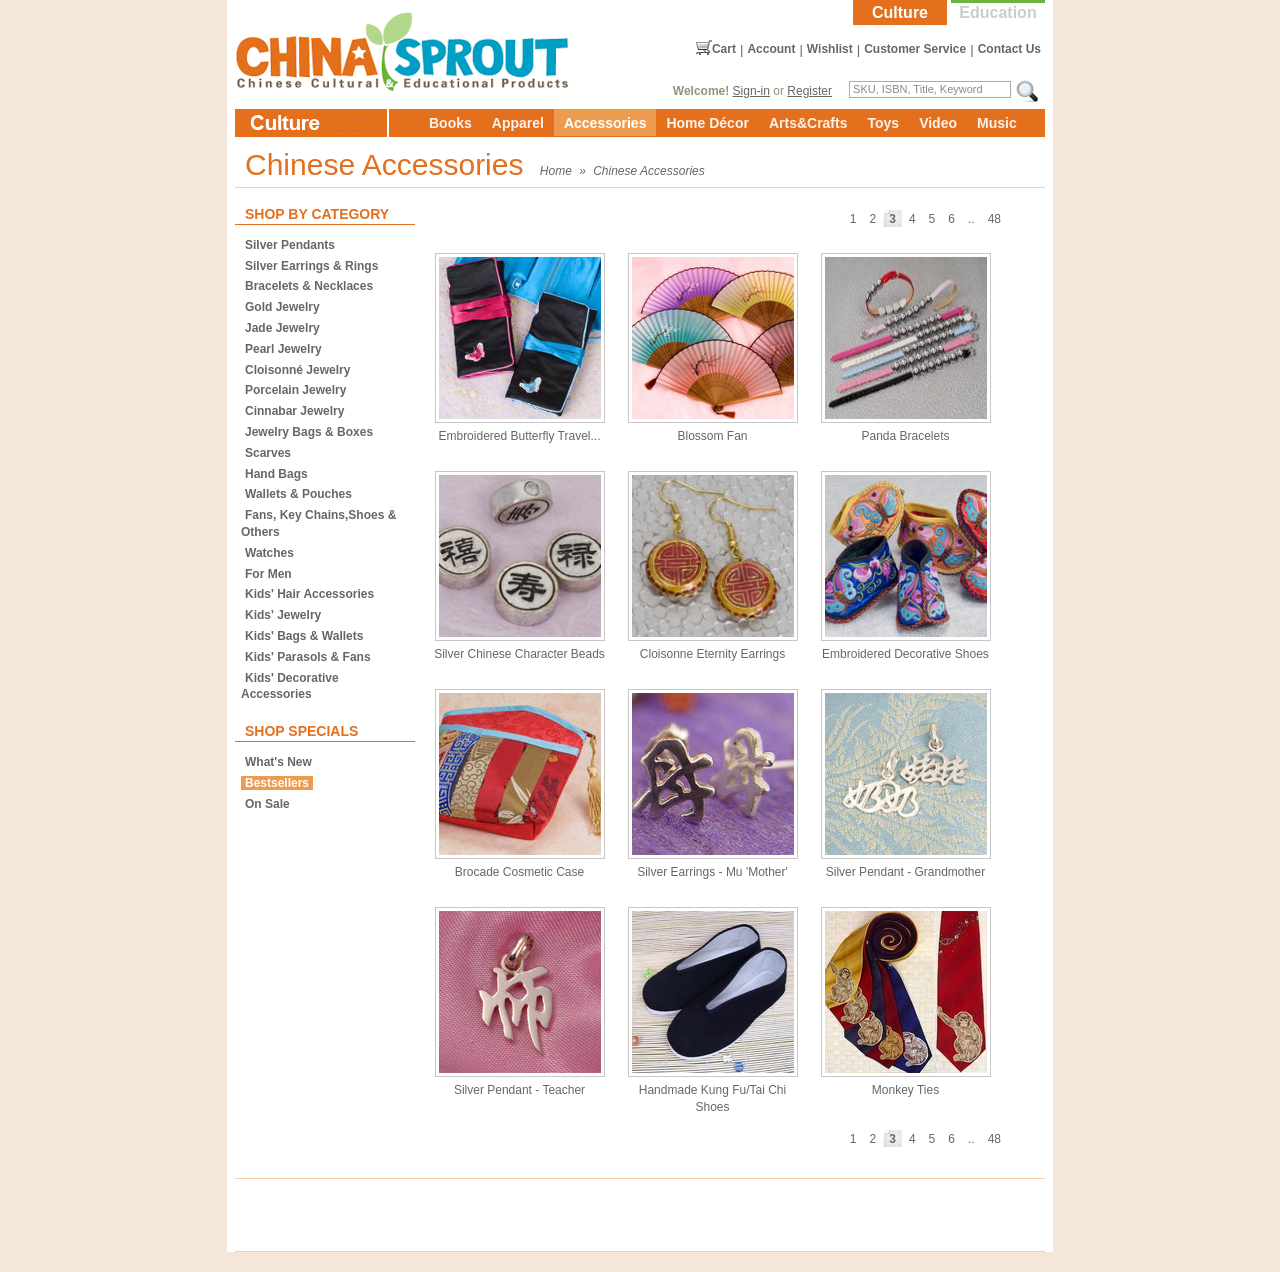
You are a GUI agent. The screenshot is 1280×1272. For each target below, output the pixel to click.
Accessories (605, 123)
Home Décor (707, 123)
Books (450, 123)
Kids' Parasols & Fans (308, 657)
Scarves (268, 453)
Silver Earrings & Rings (311, 266)
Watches (269, 553)
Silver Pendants (290, 245)
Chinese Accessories (649, 171)
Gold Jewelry (282, 307)
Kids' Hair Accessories (309, 594)
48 (994, 219)
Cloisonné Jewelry (297, 370)
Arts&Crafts (808, 123)
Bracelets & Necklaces (309, 286)
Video (938, 123)
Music (997, 123)
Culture (900, 12)
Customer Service (915, 49)
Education (997, 12)
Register (809, 91)
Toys (883, 123)
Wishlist (830, 49)
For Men (268, 574)
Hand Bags (276, 474)
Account (771, 49)
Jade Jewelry (282, 328)
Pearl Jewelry (283, 349)
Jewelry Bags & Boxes (309, 432)
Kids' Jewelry (283, 615)
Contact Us (1009, 49)
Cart (724, 49)
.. (971, 219)
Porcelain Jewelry (295, 390)
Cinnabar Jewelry (294, 411)
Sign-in (751, 91)
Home (556, 171)
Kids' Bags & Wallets (304, 636)
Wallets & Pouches (298, 494)
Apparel (518, 123)
